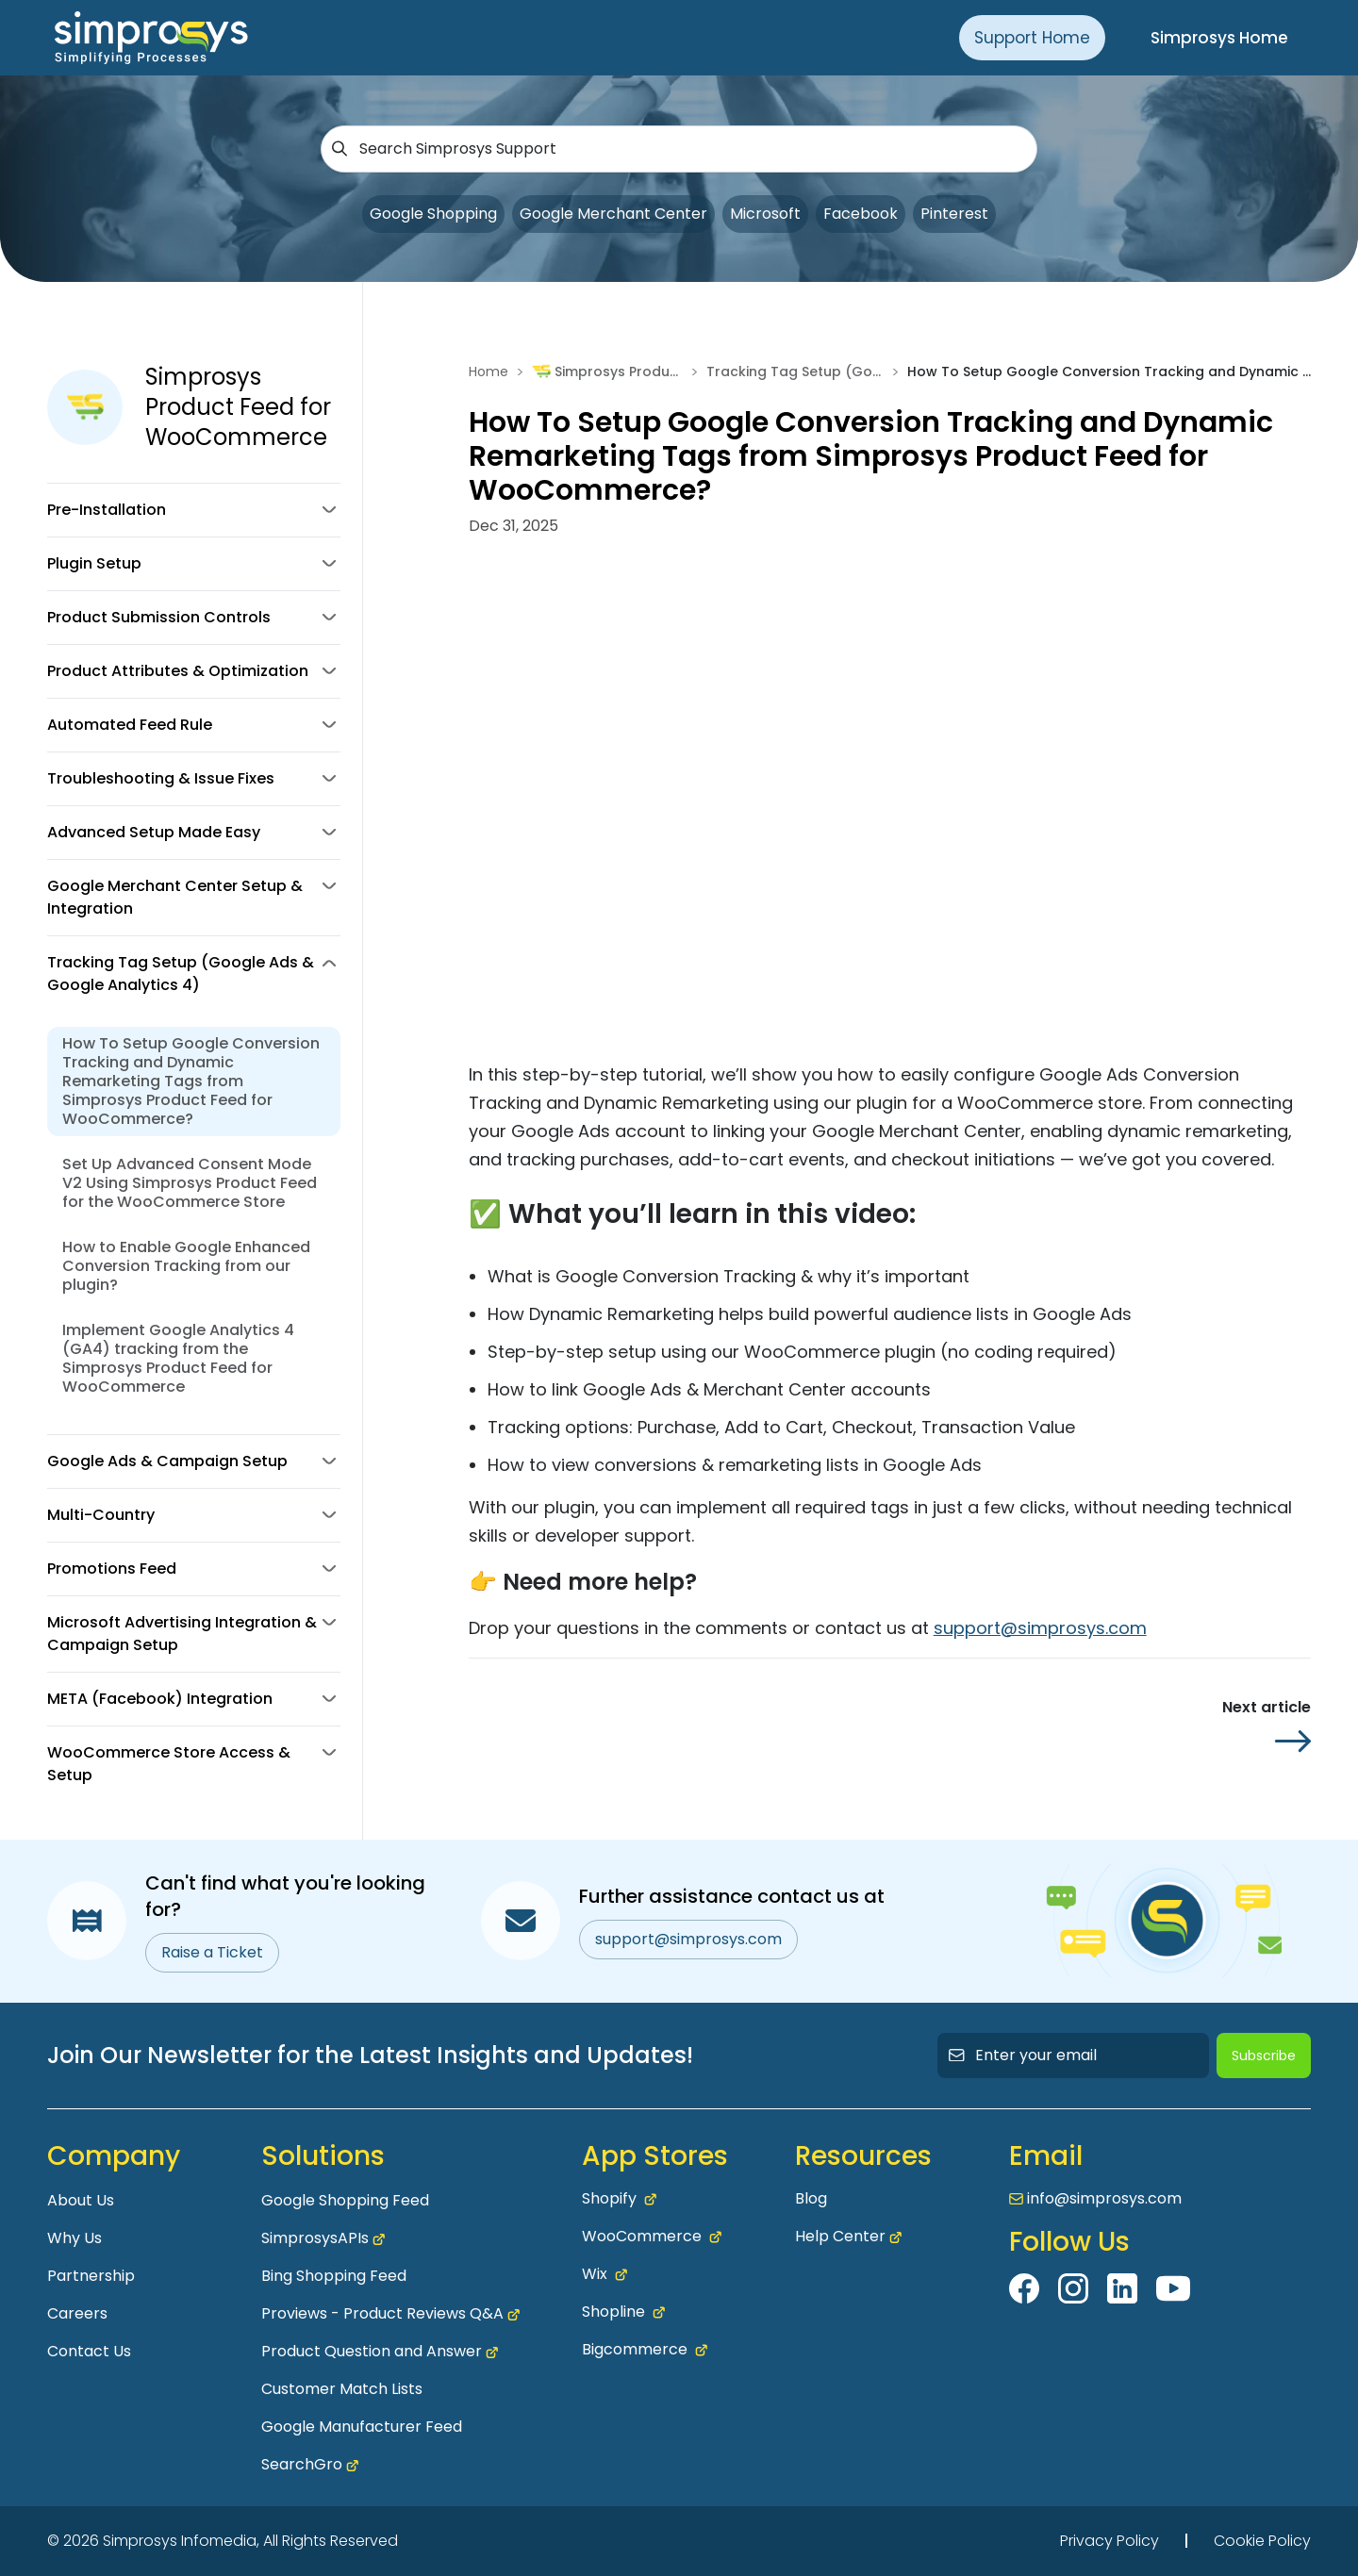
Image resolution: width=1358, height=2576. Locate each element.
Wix (604, 2274)
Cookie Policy (1262, 2540)
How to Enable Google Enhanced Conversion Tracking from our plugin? (186, 1266)
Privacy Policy (1109, 2540)
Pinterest (954, 213)
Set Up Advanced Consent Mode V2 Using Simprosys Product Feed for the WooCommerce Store (189, 1183)
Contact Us (89, 2351)
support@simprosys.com (1040, 1628)
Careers (77, 2313)
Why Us (74, 2238)
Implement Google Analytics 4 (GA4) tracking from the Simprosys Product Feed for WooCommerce (178, 1358)
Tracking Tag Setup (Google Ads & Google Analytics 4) (795, 371)
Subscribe (1264, 2055)
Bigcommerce (644, 2349)
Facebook (860, 213)
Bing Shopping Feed (333, 2276)
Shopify (619, 2199)
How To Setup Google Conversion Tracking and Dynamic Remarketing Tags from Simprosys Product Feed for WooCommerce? (191, 1081)
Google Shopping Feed (345, 2200)
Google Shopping (433, 213)
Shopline (623, 2312)
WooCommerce (651, 2236)
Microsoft (765, 213)
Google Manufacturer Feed (361, 2426)
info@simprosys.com (1104, 2198)
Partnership (91, 2276)
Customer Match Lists (341, 2389)
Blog (811, 2198)
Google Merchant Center (613, 213)
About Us (80, 2200)
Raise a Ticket (212, 1952)
